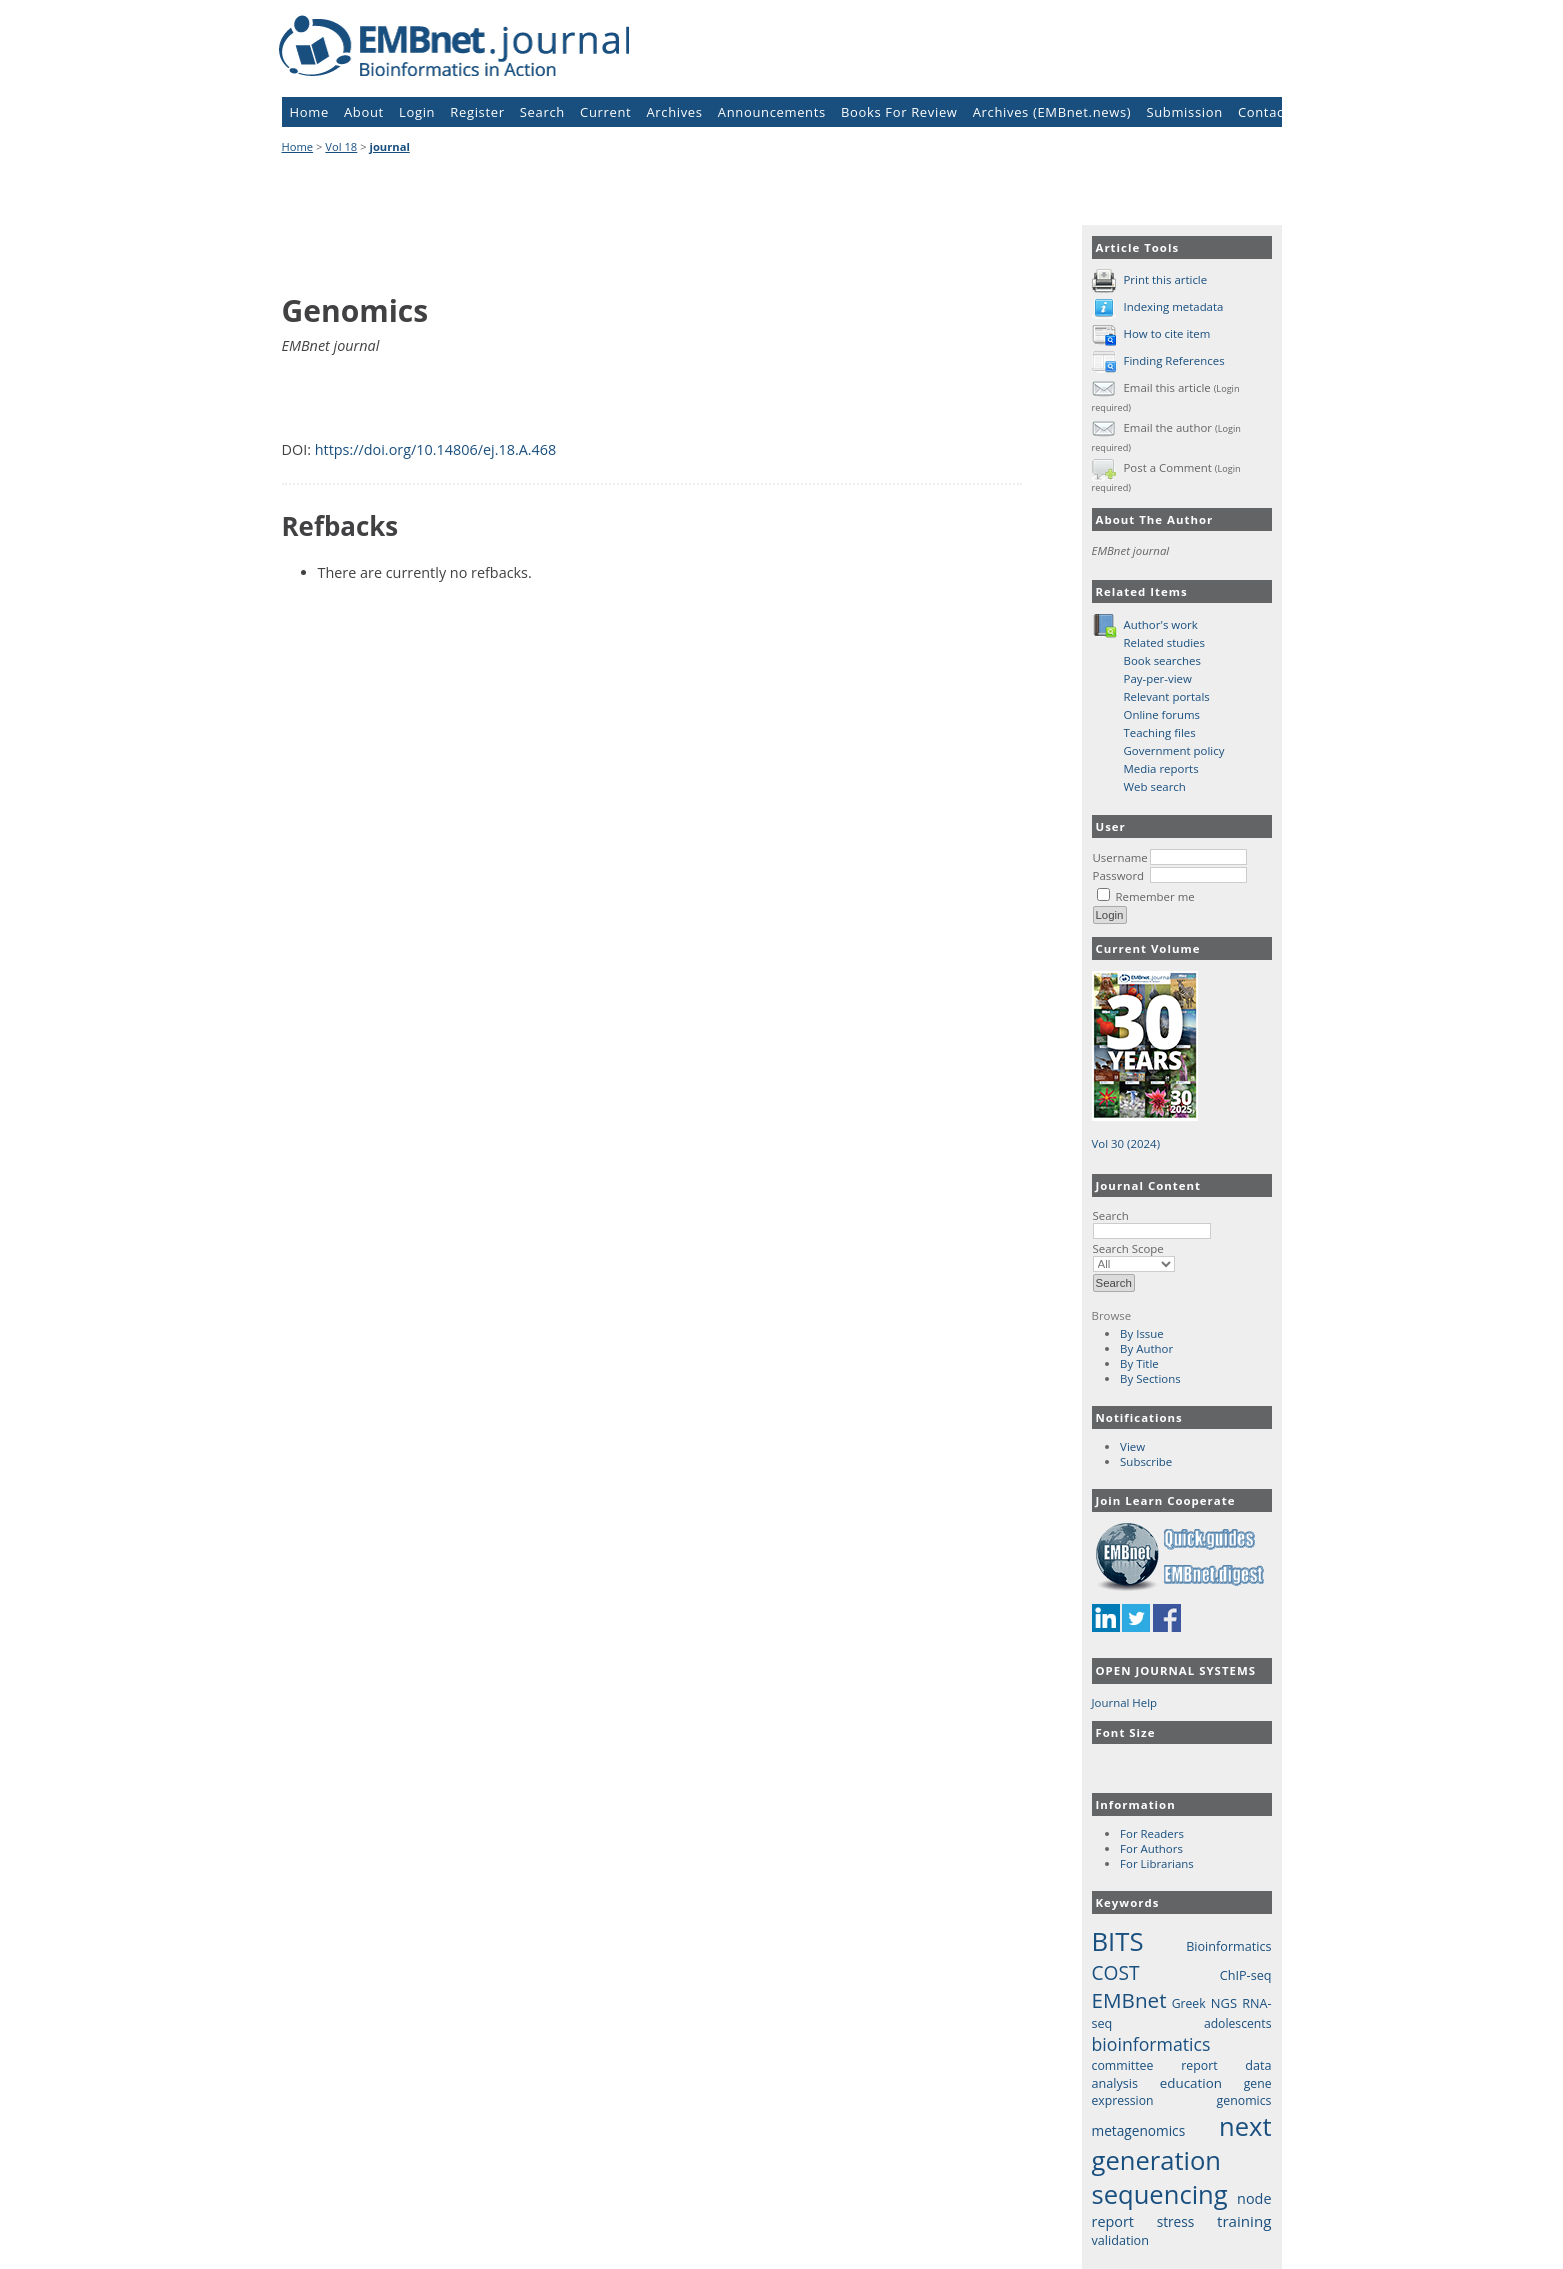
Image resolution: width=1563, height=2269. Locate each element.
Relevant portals (1167, 696)
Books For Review (899, 112)
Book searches (1162, 660)
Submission (1184, 112)
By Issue (1142, 1333)
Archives (674, 112)
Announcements (772, 112)
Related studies (1165, 642)
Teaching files (1160, 732)
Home (309, 112)
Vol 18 (341, 146)
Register (477, 112)
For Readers (1152, 1833)
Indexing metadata (1173, 306)
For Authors (1151, 1848)
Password (1119, 875)
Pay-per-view (1158, 678)
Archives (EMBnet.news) (1052, 112)
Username (1120, 857)
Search (1152, 1223)
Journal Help (1125, 1702)
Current (605, 112)
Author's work (1161, 624)
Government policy (1174, 750)
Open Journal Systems (1176, 1670)
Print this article (1165, 279)
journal (390, 146)
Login (417, 112)
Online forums (1162, 714)
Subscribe (1146, 1461)
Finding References (1173, 360)
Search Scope (1134, 1256)
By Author (1146, 1348)
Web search (1155, 786)
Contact (1263, 112)
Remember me (1154, 896)
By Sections (1150, 1378)
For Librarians (1157, 1863)
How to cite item (1166, 333)
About (364, 112)
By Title (1139, 1363)
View (1132, 1446)
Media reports (1161, 768)
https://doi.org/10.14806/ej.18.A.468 (436, 449)
